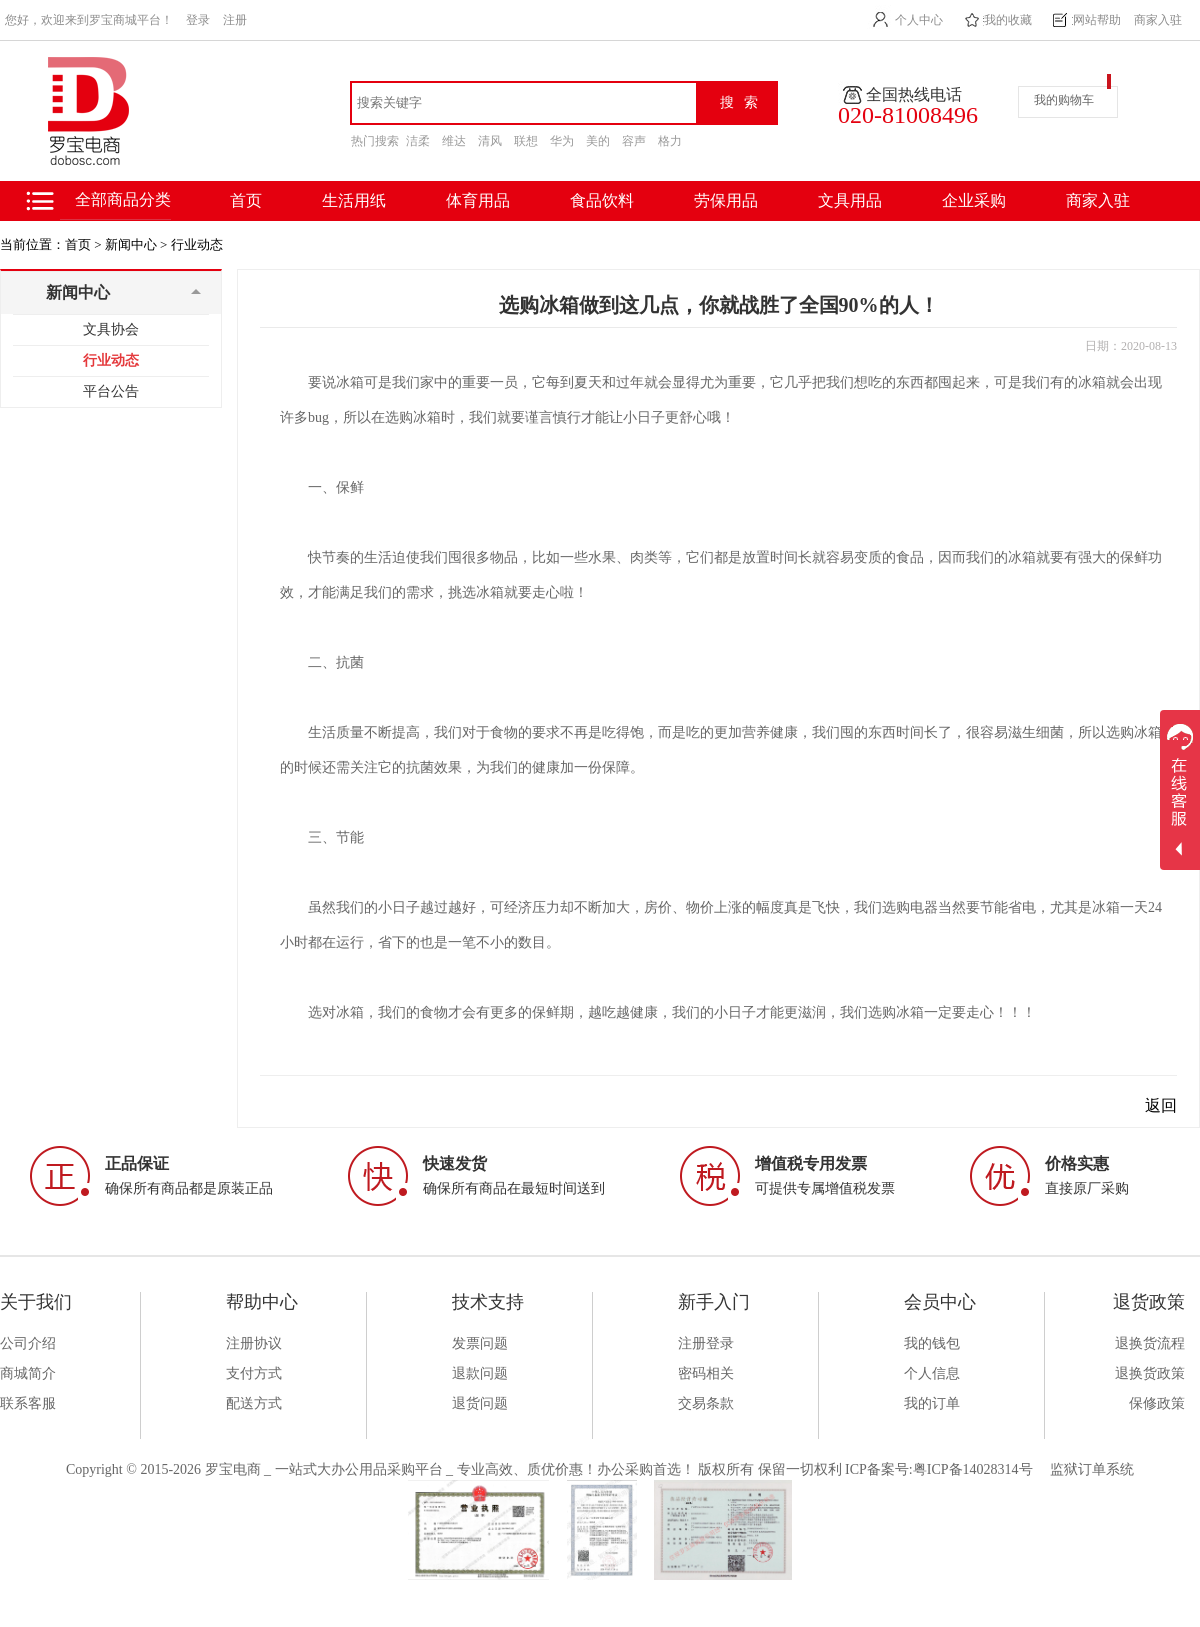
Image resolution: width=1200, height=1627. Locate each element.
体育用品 (478, 200)
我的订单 (932, 1403)
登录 (198, 20)
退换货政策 (1150, 1373)
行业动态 (197, 244)
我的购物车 (1064, 100)
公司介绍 (28, 1343)
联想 (526, 141)
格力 (670, 141)
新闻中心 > (136, 244)
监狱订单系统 (1092, 1469)
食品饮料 (602, 200)
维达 (454, 141)
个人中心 (919, 20)
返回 (1161, 1105)
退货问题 (480, 1403)
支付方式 (254, 1373)
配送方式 (254, 1403)
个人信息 (932, 1373)
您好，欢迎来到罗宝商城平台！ (89, 20)
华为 (562, 141)
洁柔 (418, 141)
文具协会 (111, 329)
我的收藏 (1008, 20)
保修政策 (1157, 1403)
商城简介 (28, 1373)
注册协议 (254, 1343)
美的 (598, 141)
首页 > (83, 244)
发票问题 (480, 1343)
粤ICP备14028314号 (973, 1469)
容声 (634, 141)
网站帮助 (1097, 20)
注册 (235, 20)
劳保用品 (726, 200)
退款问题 (480, 1373)
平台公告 (111, 391)
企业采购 (974, 200)
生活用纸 (354, 200)
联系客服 (28, 1403)
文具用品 (850, 200)
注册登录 (706, 1343)
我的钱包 (932, 1343)
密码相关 (706, 1373)
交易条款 (706, 1403)
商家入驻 (1158, 20)
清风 (490, 141)
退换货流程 (1150, 1343)
